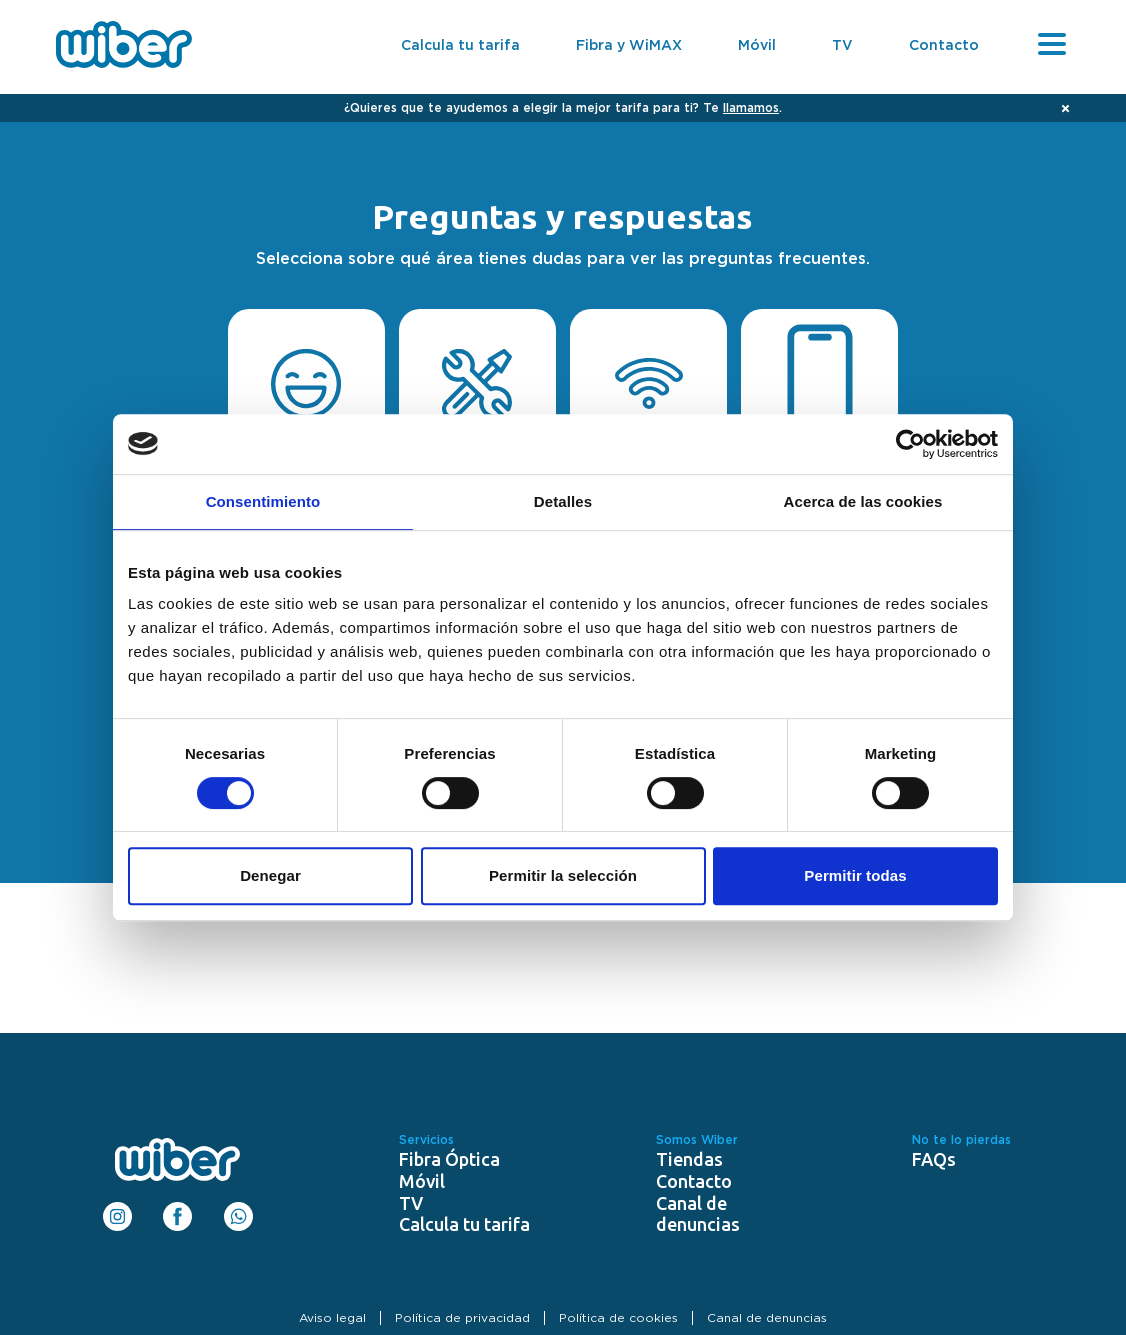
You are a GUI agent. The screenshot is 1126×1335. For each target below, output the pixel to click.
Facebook (177, 1210)
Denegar (270, 875)
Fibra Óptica (449, 1159)
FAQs (934, 1159)
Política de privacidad (462, 1318)
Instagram (117, 1210)
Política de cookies (618, 1318)
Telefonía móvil (819, 401)
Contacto (944, 46)
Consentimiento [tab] (263, 501)
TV (842, 46)
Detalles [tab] (563, 501)
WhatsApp (238, 1210)
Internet (648, 401)
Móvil (757, 46)
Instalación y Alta (477, 401)
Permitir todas (855, 875)
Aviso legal (332, 1318)
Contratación (306, 401)
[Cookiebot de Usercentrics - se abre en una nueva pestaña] (910, 444)
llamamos (751, 108)
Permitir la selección (563, 875)
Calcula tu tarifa (460, 46)
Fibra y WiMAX (629, 46)
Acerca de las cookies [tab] (863, 501)
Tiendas (689, 1159)
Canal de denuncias (698, 1214)
